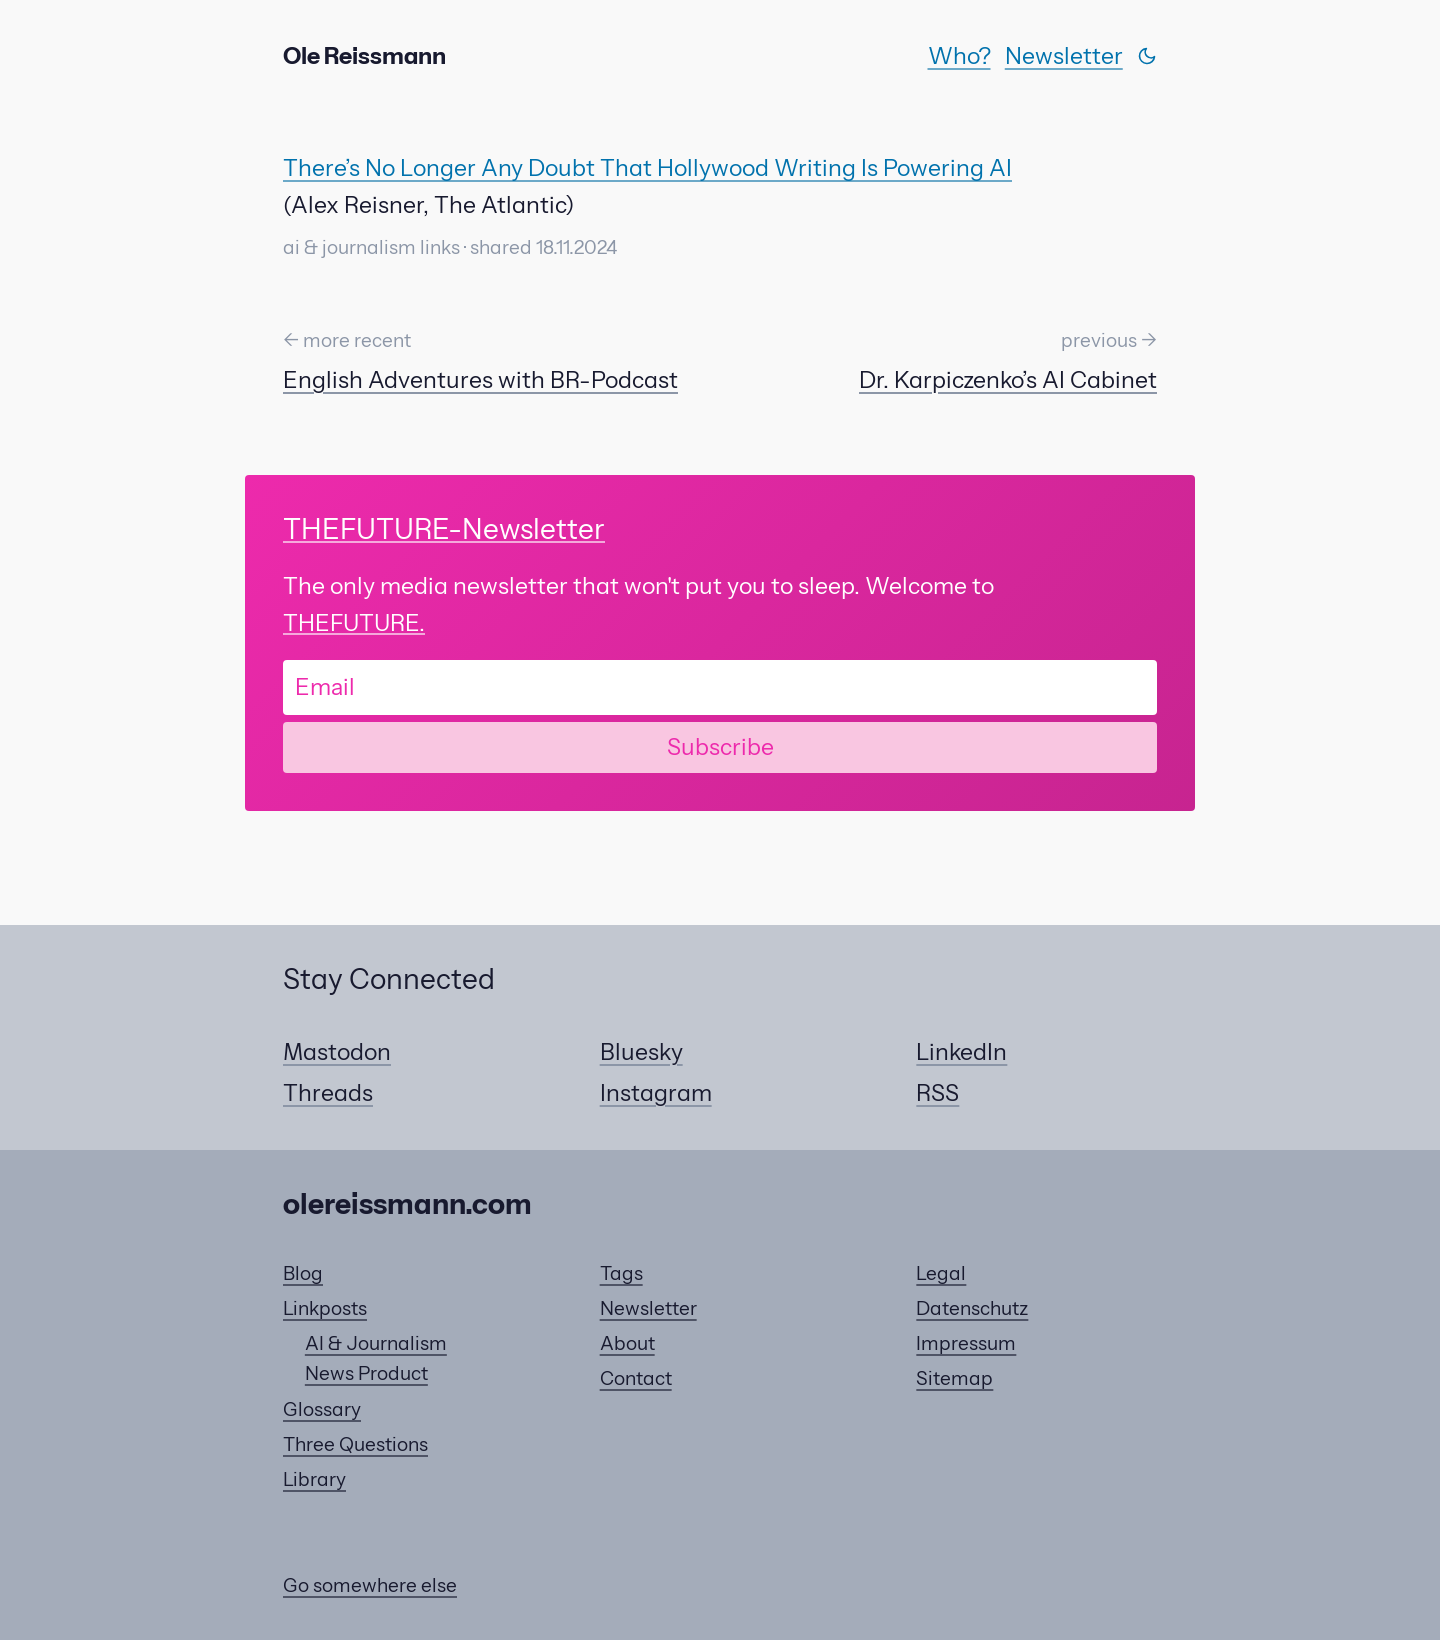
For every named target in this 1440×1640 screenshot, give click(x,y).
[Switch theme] (1147, 56)
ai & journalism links (371, 247)
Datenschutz (972, 1308)
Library (314, 1479)
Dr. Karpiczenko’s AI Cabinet (1008, 380)
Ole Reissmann (364, 56)
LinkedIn (961, 1052)
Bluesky (641, 1052)
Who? (959, 56)
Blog (303, 1273)
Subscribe (720, 747)
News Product (366, 1373)
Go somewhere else (370, 1585)
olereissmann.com (407, 1204)
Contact (636, 1378)
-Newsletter (444, 529)
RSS (937, 1093)
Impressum (966, 1343)
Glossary (322, 1409)
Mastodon (337, 1052)
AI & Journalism (376, 1343)
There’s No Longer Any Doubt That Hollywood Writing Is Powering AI (647, 168)
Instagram (656, 1093)
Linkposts (325, 1308)
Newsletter (1064, 56)
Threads (328, 1093)
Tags (621, 1273)
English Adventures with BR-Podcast (480, 380)
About (627, 1343)
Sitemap (954, 1378)
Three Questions (355, 1444)
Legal (941, 1273)
